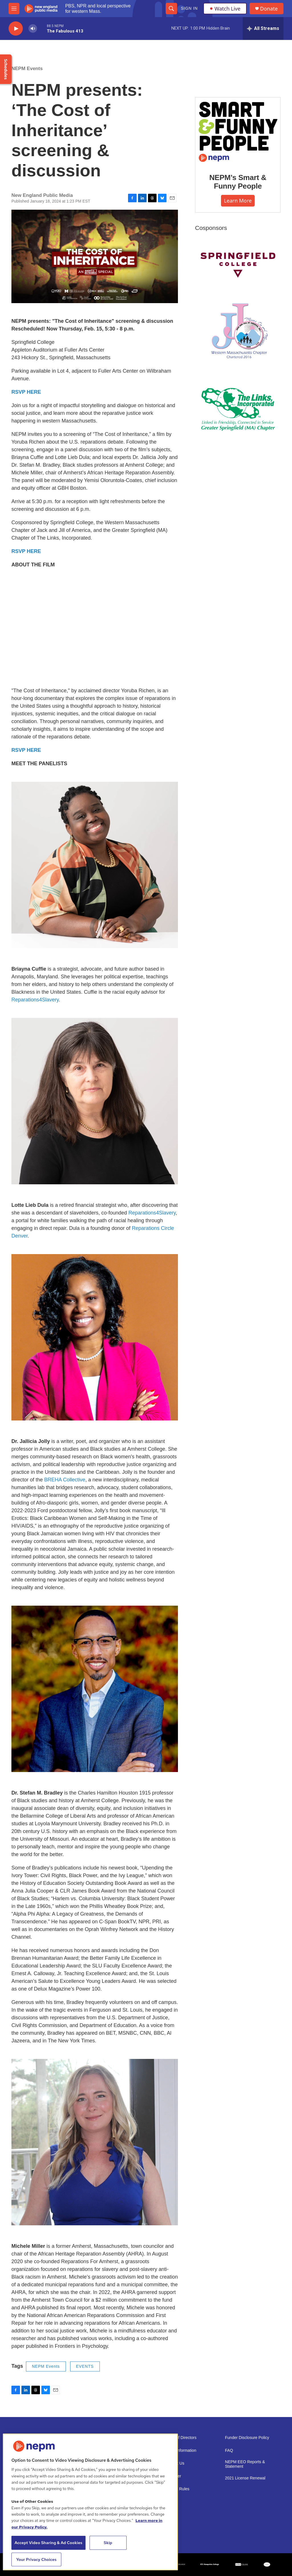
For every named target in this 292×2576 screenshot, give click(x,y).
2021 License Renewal (245, 2478)
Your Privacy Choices (36, 2559)
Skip (108, 2542)
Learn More (238, 200)
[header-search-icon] (171, 8)
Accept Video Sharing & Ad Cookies (48, 2542)
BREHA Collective (64, 1480)
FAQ (229, 2450)
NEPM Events (27, 68)
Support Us (174, 2463)
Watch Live (225, 8)
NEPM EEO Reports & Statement (245, 2464)
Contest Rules (176, 2489)
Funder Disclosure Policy (247, 2438)
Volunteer (172, 2476)
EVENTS (85, 2366)
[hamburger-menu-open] (14, 8)
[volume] (33, 28)
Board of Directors (180, 2438)
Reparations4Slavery (35, 1000)
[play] (15, 28)
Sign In (189, 8)
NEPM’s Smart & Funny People (237, 181)
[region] (90, 2502)
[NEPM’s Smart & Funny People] (237, 131)
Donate (269, 9)
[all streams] (263, 28)
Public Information (180, 2450)
